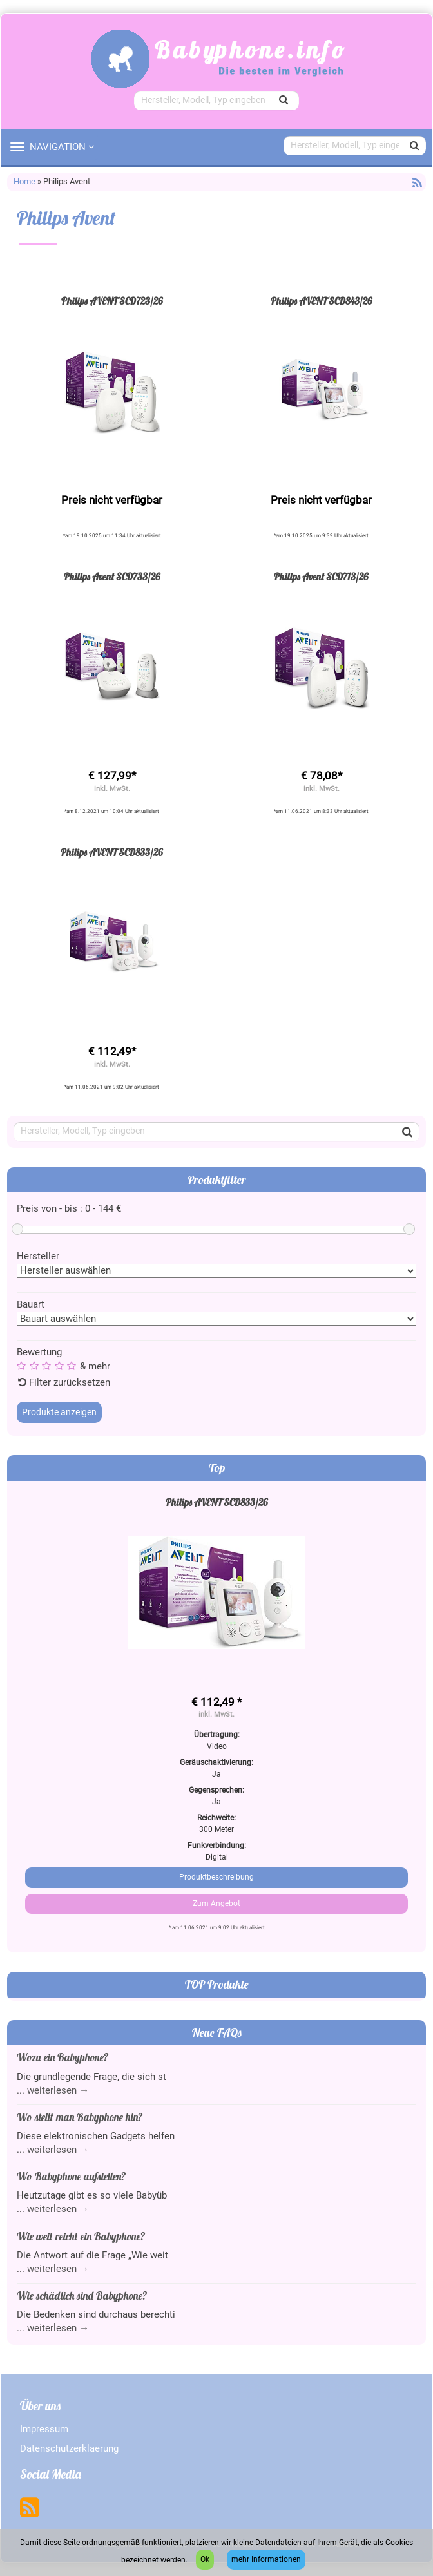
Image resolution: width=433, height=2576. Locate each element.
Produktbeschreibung (216, 1877)
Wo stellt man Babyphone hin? (79, 2117)
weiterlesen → (58, 2090)
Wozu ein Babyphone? (62, 2057)
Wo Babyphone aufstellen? (71, 2176)
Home (24, 181)
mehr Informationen (266, 2559)
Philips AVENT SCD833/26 (112, 852)
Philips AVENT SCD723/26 (112, 301)
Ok (204, 2559)
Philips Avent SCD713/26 (321, 577)
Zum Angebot (216, 1903)
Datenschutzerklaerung (69, 2448)
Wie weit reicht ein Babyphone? (81, 2236)
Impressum (44, 2429)
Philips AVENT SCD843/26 (321, 301)
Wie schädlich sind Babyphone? (82, 2295)
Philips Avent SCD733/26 (112, 577)
